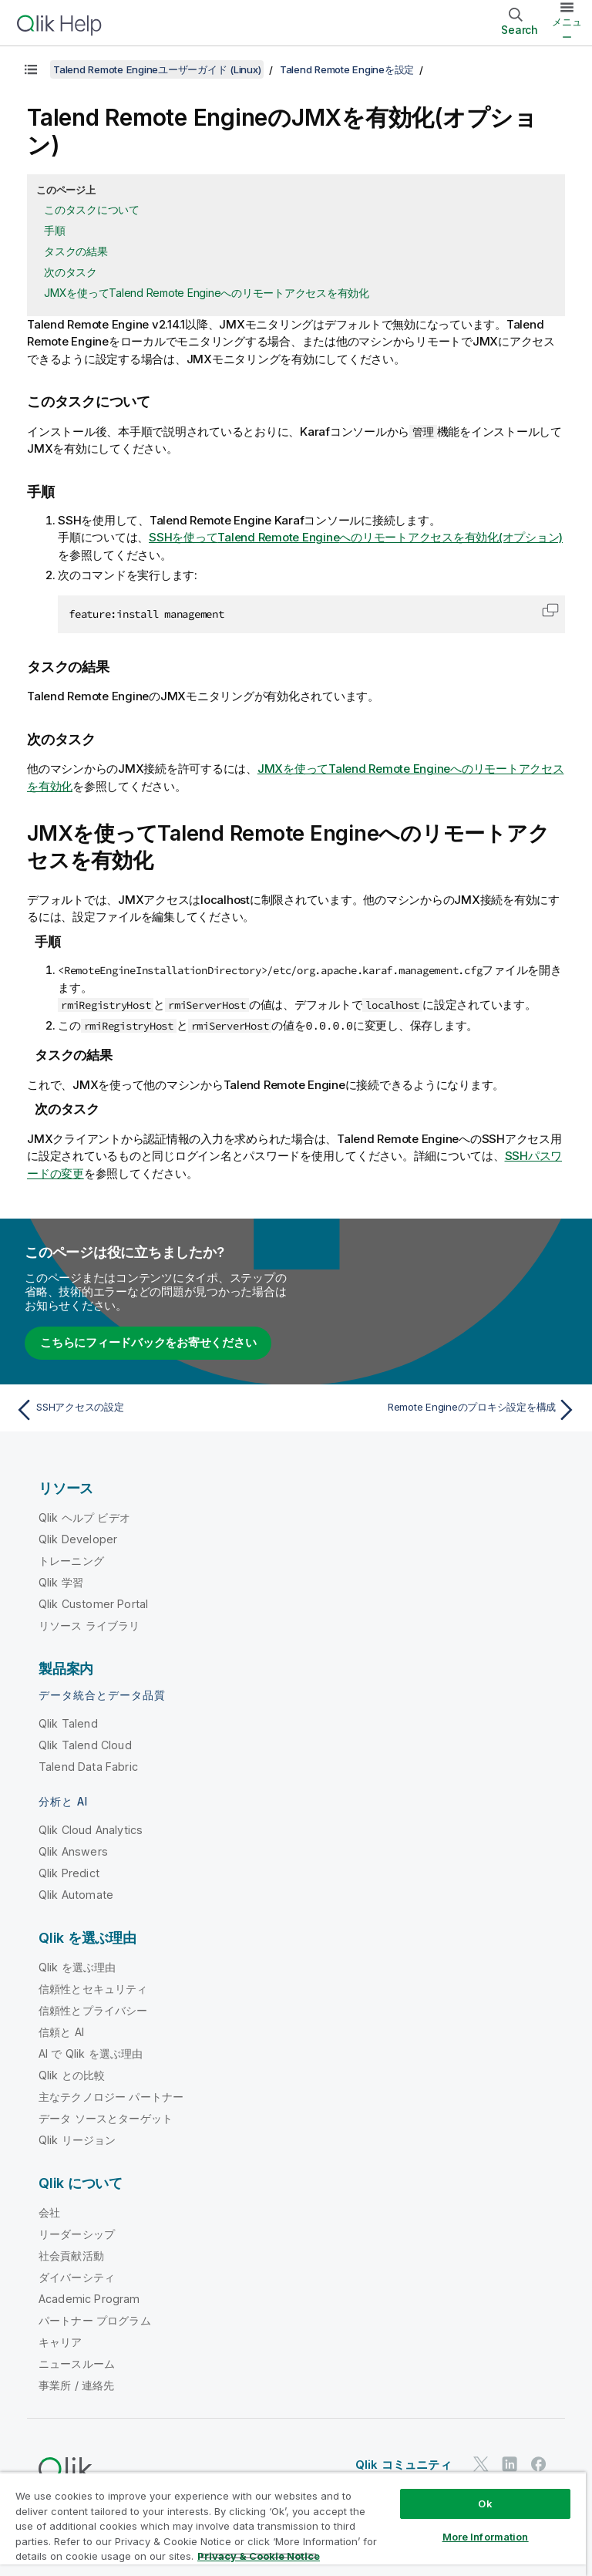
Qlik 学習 (61, 1581)
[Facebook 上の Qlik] (538, 2463)
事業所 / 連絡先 (76, 2384)
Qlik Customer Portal (93, 1603)
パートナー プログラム (95, 2319)
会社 (49, 2211)
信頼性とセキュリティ (93, 1987)
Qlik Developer (78, 1538)
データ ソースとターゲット (106, 2117)
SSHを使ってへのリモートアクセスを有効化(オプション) (356, 537)
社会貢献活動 (71, 2254)
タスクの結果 (76, 251)
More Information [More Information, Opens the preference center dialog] (485, 2536)
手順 (55, 230)
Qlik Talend (68, 1722)
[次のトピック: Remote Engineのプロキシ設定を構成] (440, 1409)
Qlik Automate (76, 1893)
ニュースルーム (77, 2362)
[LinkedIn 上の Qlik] (509, 2463)
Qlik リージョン (77, 2139)
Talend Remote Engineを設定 (347, 69)
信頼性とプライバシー (93, 2009)
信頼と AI (61, 2031)
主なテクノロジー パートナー (111, 2095)
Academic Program (89, 2298)
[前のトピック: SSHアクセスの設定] (151, 1409)
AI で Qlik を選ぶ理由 (91, 2052)
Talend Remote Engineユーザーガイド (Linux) (157, 69)
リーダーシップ (77, 2233)
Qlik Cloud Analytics (91, 1829)
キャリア (60, 2341)
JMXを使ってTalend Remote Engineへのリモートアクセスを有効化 (206, 292)
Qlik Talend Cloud (85, 1744)
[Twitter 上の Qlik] (481, 2463)
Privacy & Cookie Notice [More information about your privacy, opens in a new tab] (258, 2556)
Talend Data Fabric (88, 1765)
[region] (293, 2524)
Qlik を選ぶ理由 (77, 1966)
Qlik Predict (69, 1872)
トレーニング (71, 1559)
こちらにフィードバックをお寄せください (148, 1341)
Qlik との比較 (72, 2074)
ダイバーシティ (77, 2276)
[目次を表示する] (30, 69)
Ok (485, 2503)
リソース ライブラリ (89, 1624)
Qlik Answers (73, 1850)
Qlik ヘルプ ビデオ (84, 1516)
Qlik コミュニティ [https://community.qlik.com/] (403, 2463)
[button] (550, 610)
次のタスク (70, 271)
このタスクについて (92, 209)
